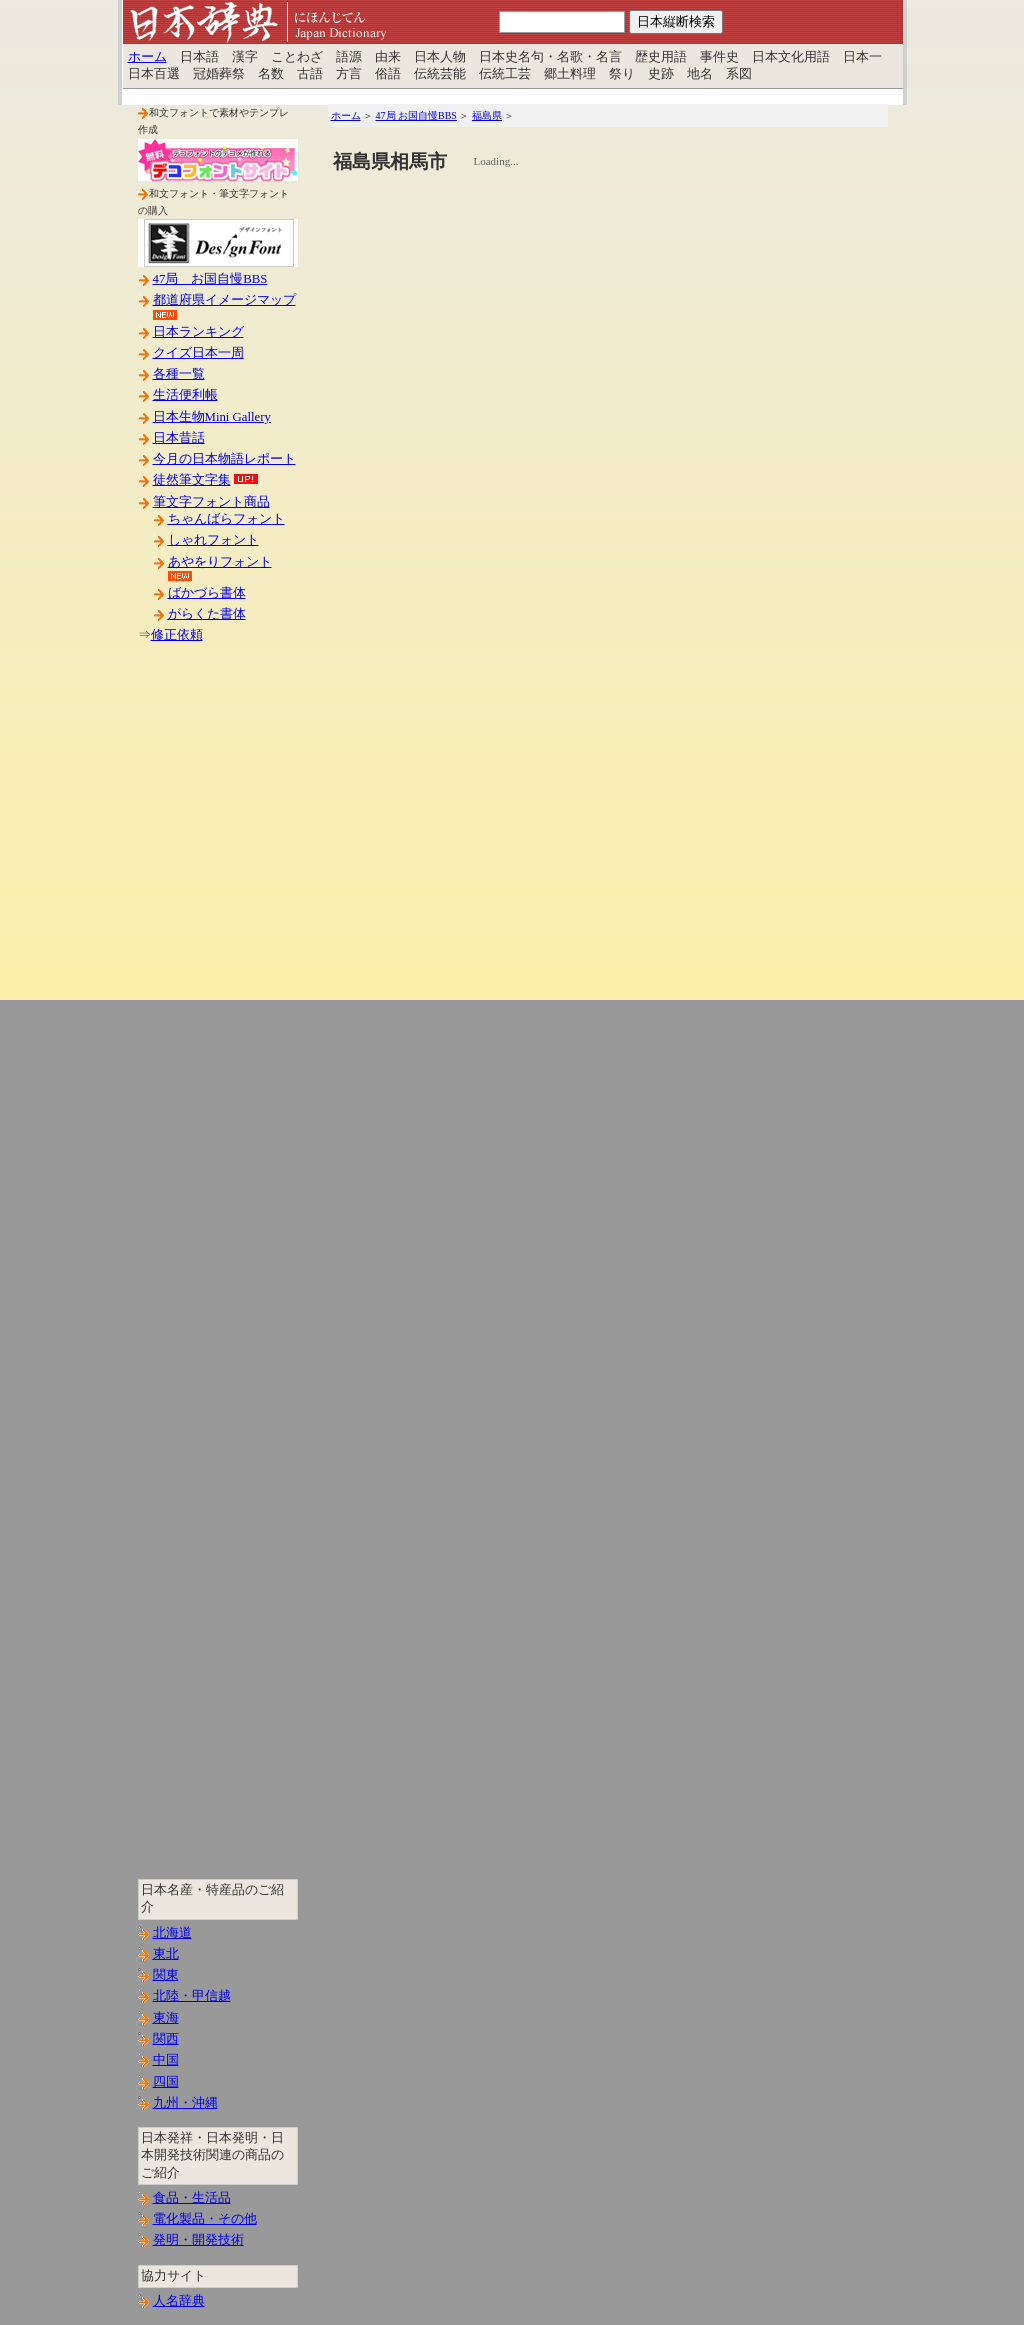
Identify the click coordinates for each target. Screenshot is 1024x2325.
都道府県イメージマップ (224, 300)
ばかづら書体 (207, 593)
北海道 (172, 1933)
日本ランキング (198, 332)
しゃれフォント (213, 540)
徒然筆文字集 (192, 480)
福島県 (487, 115)
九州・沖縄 (185, 2103)
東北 (166, 1954)
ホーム (147, 57)
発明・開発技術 (198, 2240)
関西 (166, 2039)
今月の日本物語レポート (224, 459)
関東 (166, 1975)
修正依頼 (177, 635)
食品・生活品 (192, 2198)
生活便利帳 (185, 395)
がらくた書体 (207, 614)
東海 (166, 2018)
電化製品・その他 (205, 2219)
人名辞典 (179, 2301)
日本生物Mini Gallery (212, 417)
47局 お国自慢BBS (210, 279)
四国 (166, 2082)
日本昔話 (179, 438)
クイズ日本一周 (198, 353)
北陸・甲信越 (192, 1996)
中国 (166, 2060)
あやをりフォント (220, 562)
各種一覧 (179, 374)
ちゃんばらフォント (226, 519)
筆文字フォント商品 (211, 502)
